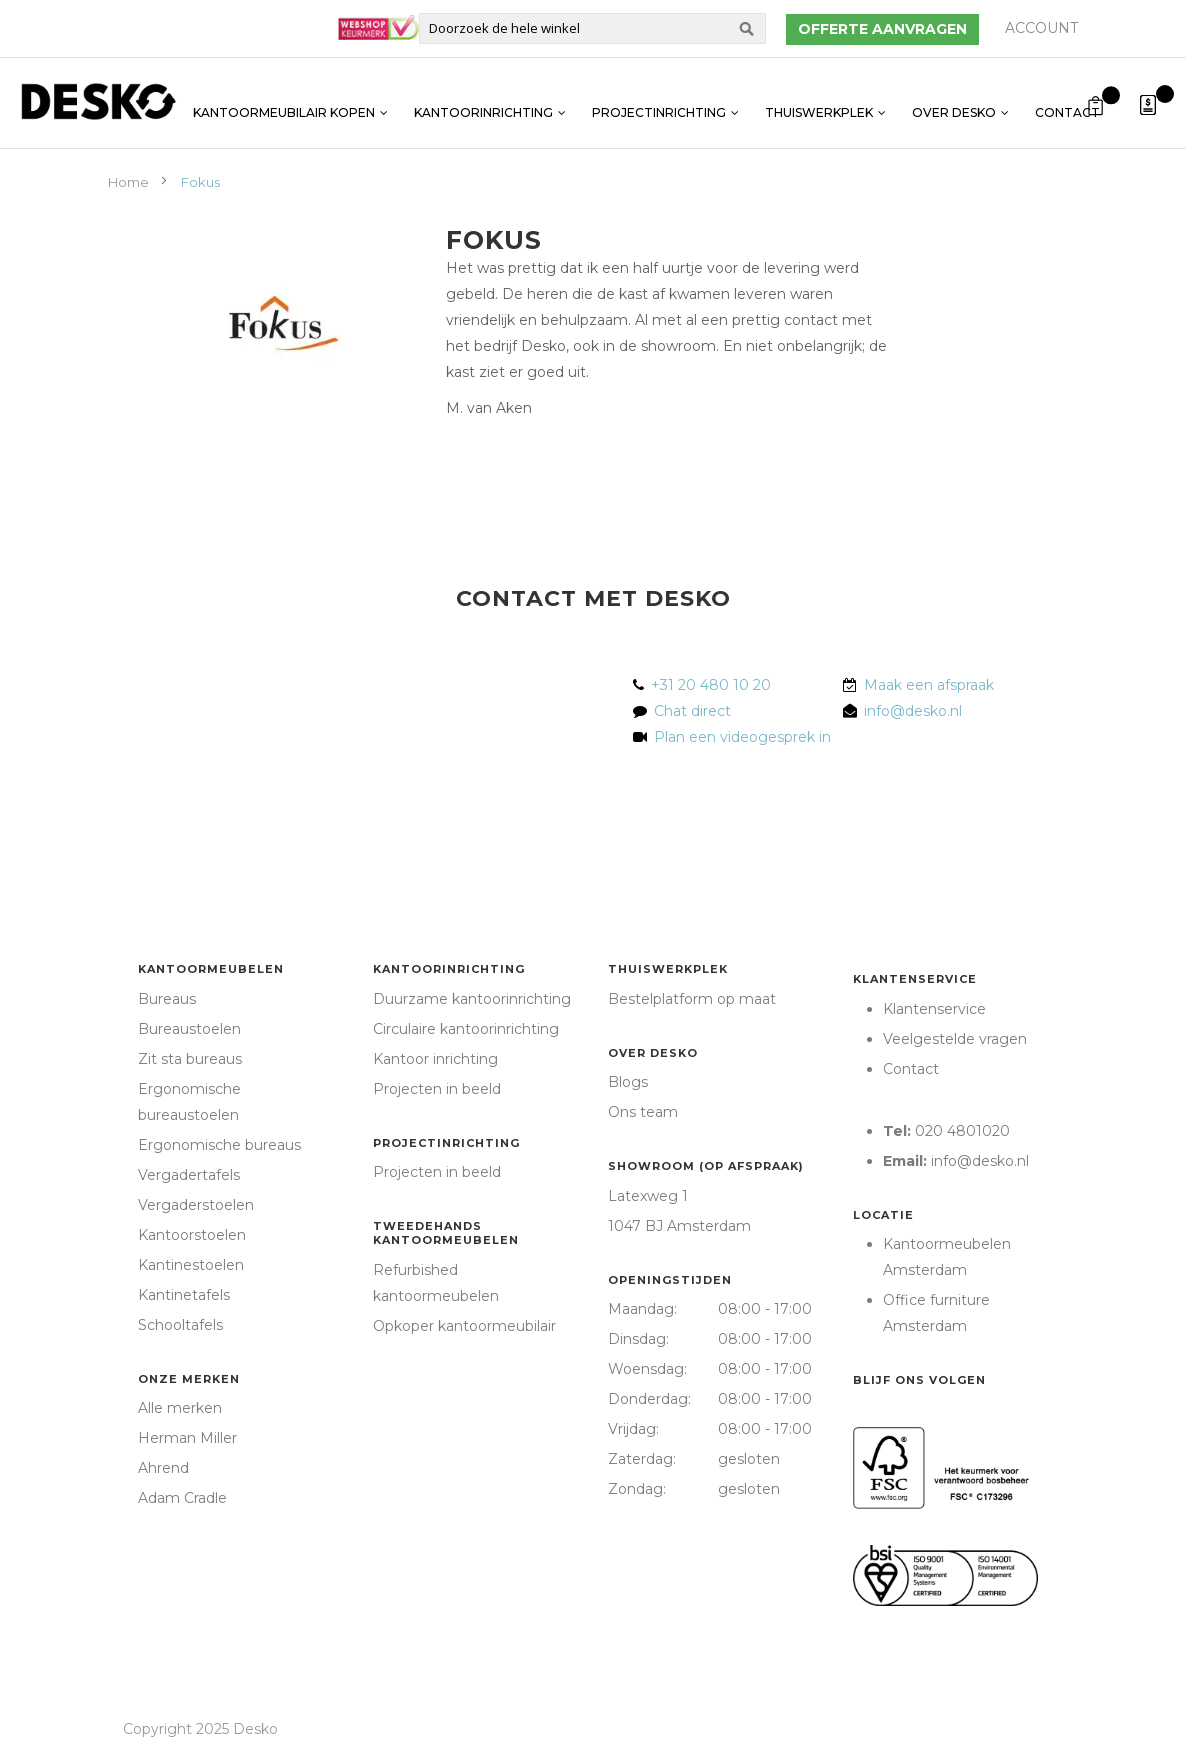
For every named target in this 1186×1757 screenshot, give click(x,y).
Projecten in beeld (437, 1089)
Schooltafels (180, 1325)
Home (130, 182)
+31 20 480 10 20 (711, 685)
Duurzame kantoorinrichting (472, 999)
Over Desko (954, 102)
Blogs (628, 1082)
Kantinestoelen (191, 1265)
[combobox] (592, 28)
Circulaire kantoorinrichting (466, 1029)
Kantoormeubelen (211, 969)
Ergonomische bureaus (219, 1145)
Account (1041, 28)
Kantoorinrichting (483, 102)
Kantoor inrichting (435, 1059)
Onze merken (189, 1379)
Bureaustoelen (189, 1029)
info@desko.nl (913, 711)
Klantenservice (915, 979)
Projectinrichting (659, 102)
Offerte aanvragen (882, 29)
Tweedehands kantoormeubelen (446, 1233)
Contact (1067, 102)
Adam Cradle (182, 1498)
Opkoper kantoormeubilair (464, 1326)
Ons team (643, 1112)
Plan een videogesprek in (738, 737)
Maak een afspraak (929, 685)
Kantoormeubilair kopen (284, 102)
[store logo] (98, 101)
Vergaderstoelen (196, 1205)
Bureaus (167, 999)
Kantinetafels (184, 1295)
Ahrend (163, 1468)
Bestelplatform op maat (692, 999)
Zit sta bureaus (190, 1059)
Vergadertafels (189, 1175)
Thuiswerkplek (819, 102)
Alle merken (180, 1408)
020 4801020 (962, 1131)
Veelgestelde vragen (955, 1039)
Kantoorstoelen (192, 1235)
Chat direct (692, 711)
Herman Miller (187, 1438)
